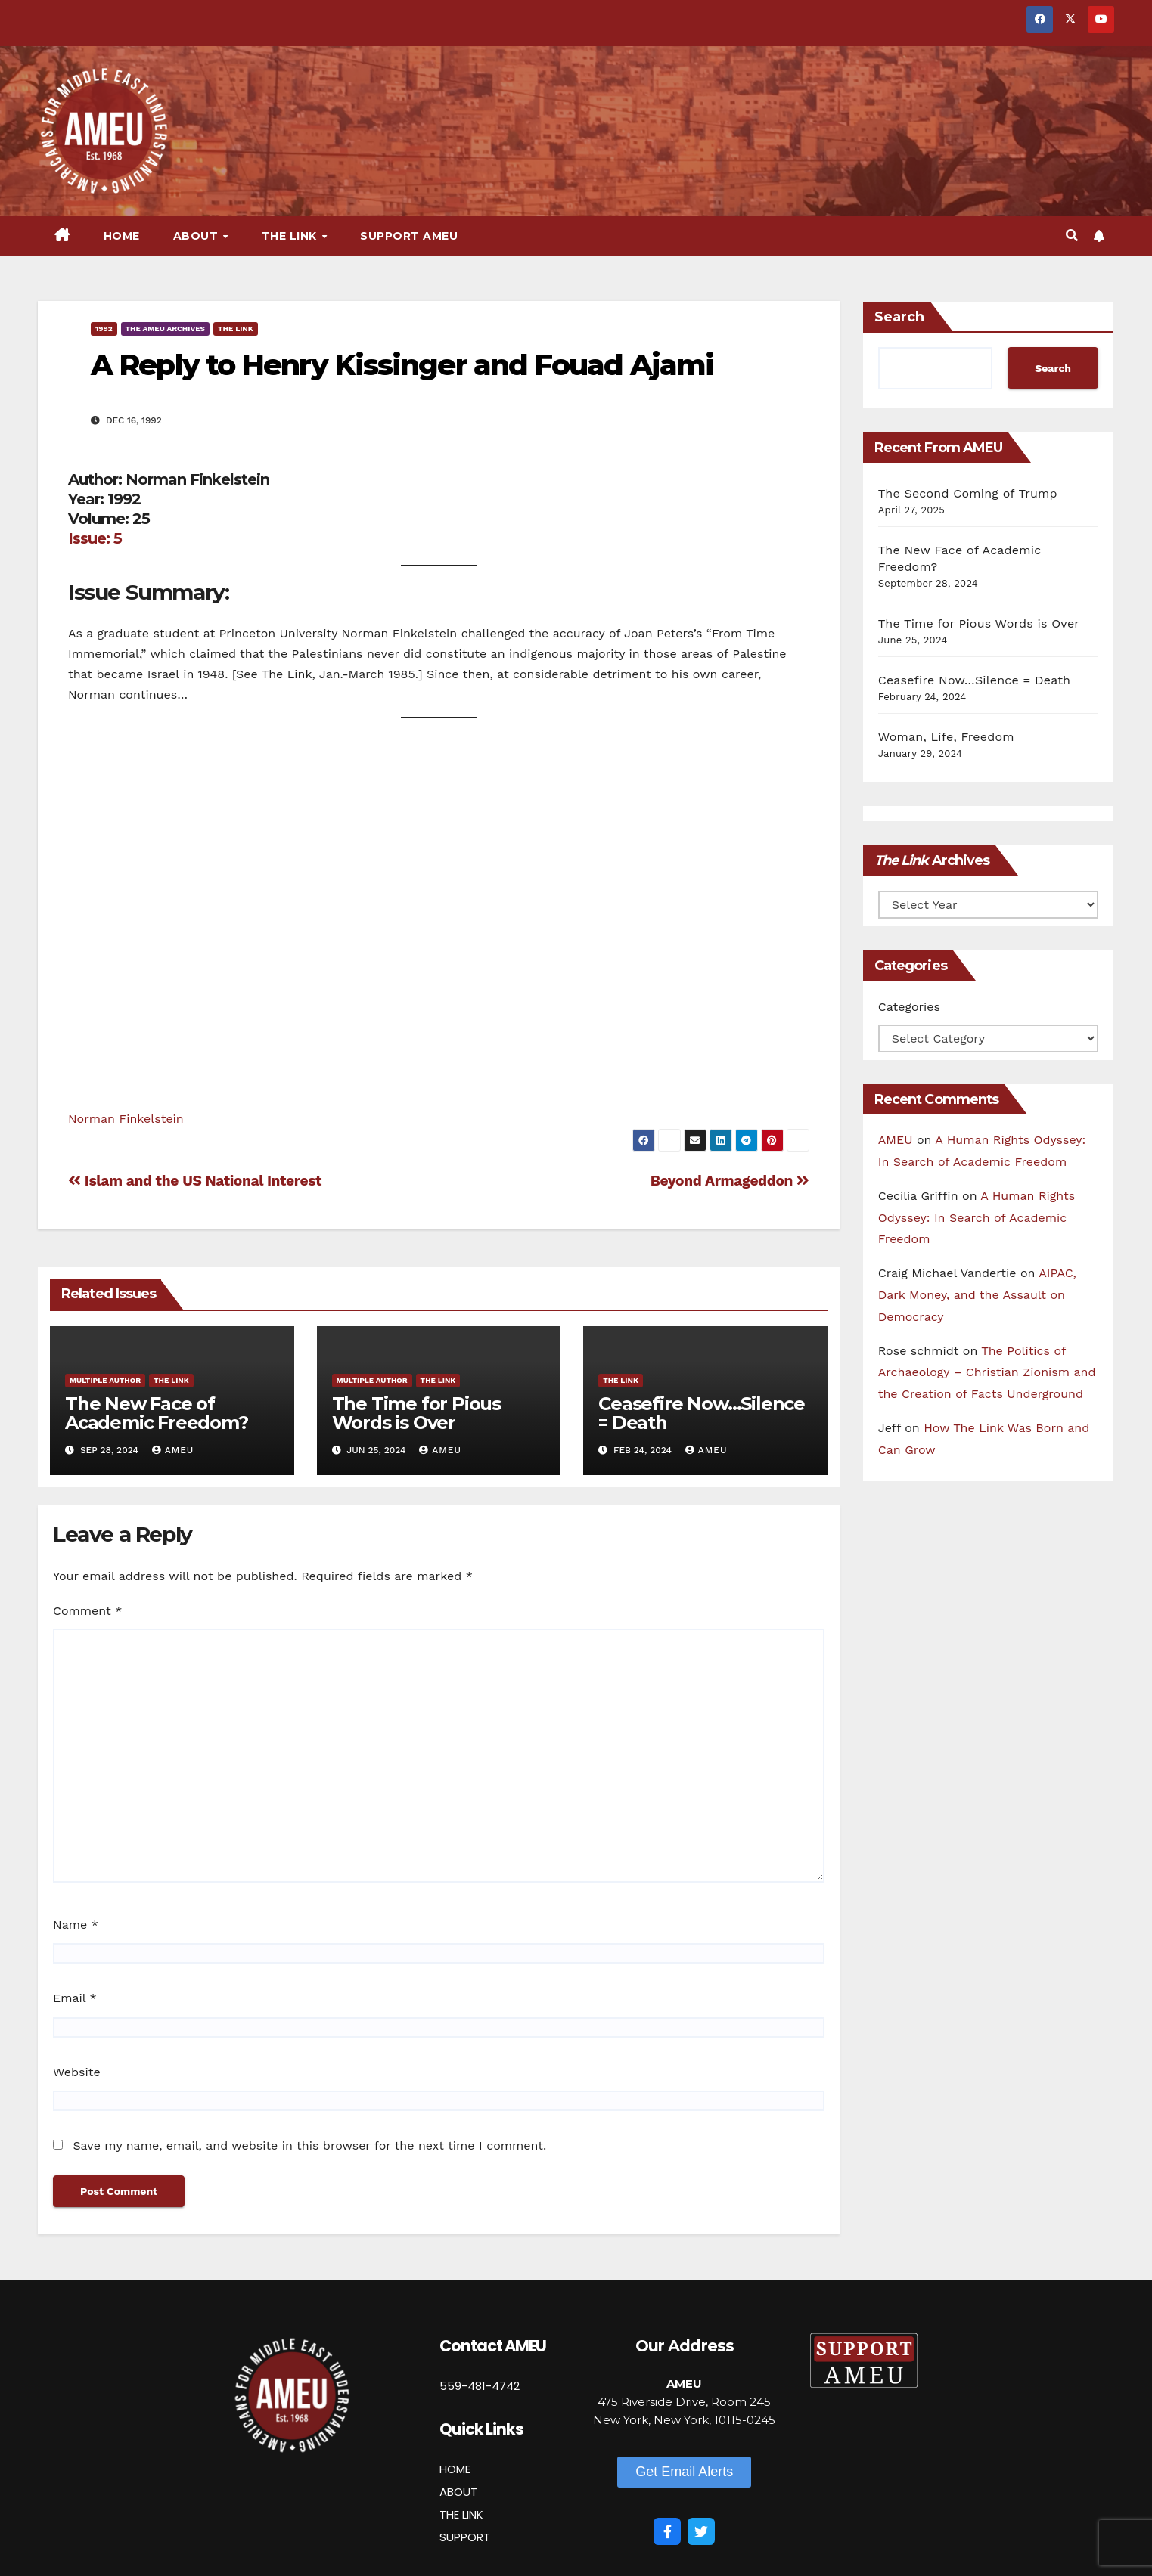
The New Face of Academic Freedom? (156, 1413)
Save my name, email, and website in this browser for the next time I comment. (309, 2145)
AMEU (173, 1450)
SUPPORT (464, 2537)
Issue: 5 (95, 538)
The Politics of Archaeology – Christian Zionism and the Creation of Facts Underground (987, 1373)
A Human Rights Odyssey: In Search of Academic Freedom (976, 1218)
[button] (1072, 235)
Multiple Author (105, 1380)
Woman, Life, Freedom (946, 737)
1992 (104, 328)
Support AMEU (409, 236)
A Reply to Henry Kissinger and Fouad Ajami (402, 365)
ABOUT (458, 2492)
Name (75, 1924)
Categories (909, 1007)
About (197, 236)
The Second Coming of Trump (967, 493)
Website (77, 2072)
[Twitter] (701, 2531)
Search (899, 316)
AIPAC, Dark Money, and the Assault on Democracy (977, 1295)
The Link (291, 236)
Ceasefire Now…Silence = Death (701, 1413)
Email (75, 1998)
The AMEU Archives (165, 328)
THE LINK (461, 2514)
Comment (87, 1611)
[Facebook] (667, 2531)
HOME (454, 2469)
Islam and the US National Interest (194, 1180)
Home (122, 236)
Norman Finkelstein (126, 1118)
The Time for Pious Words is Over (416, 1413)
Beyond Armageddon (730, 1180)
